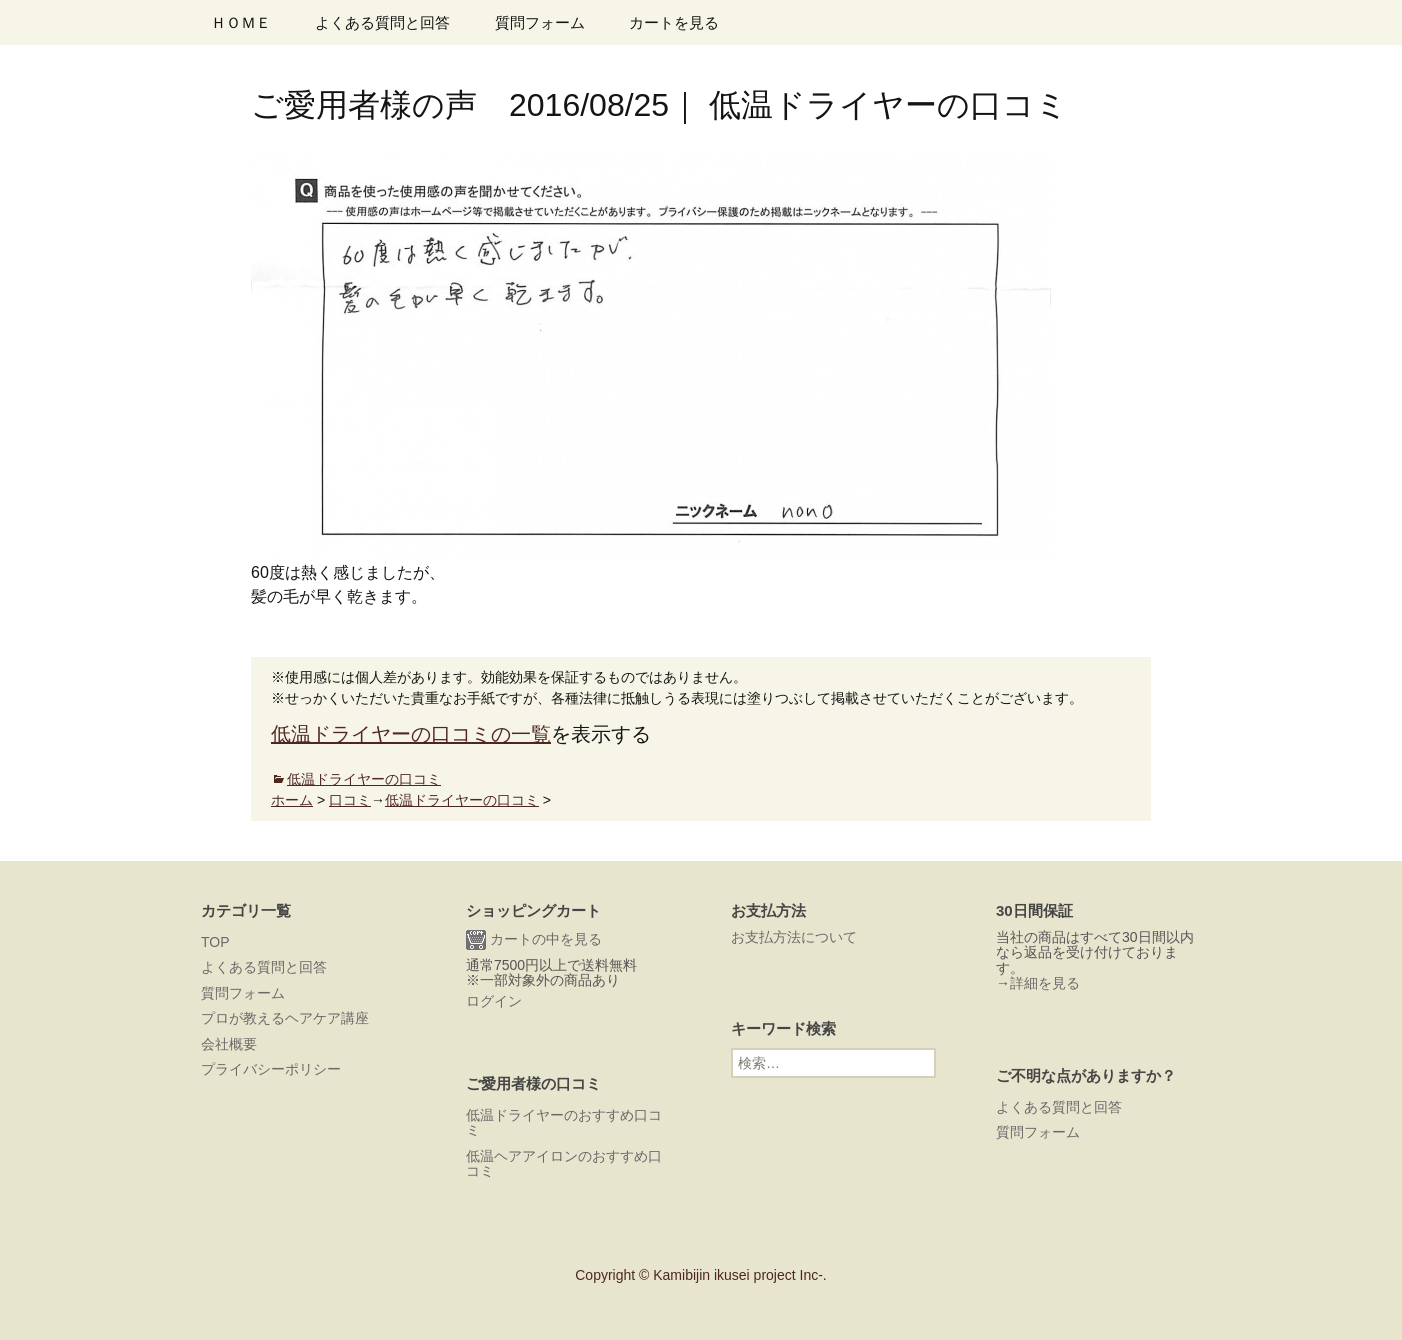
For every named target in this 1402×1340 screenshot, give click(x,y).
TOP (215, 942)
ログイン (494, 1001)
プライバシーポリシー (271, 1069)
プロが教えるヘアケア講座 (285, 1018)
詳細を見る (1045, 983)
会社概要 (229, 1044)
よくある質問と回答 (382, 22)
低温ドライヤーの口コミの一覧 (411, 734)
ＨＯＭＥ (241, 22)
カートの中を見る (534, 940)
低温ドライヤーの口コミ (364, 779)
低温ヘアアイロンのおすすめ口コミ (564, 1163)
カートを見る (674, 22)
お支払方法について (794, 937)
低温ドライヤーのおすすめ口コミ (564, 1122)
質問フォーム (540, 22)
